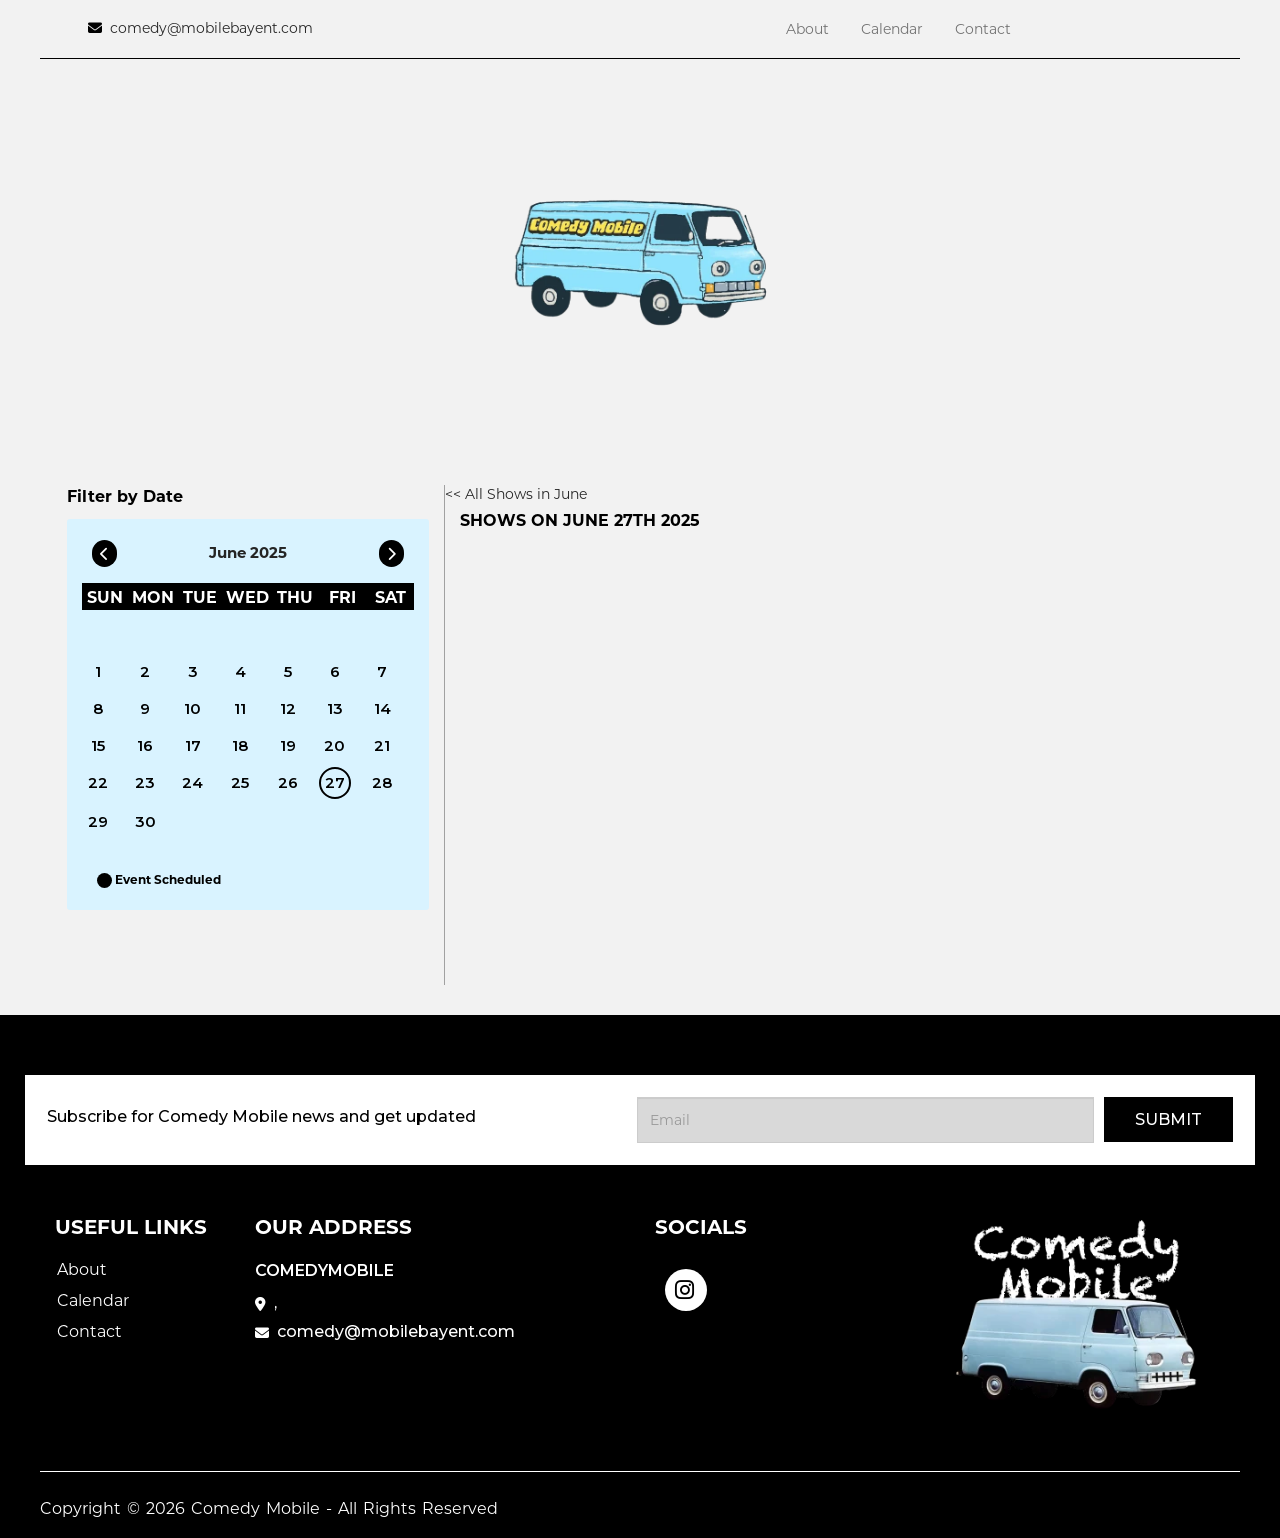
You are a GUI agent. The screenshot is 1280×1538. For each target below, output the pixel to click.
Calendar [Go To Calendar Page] (892, 29)
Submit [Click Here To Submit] (1168, 1119)
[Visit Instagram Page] (686, 1283)
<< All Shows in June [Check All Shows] (516, 494)
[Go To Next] (391, 549)
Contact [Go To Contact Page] (983, 29)
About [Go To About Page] (807, 29)
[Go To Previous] (104, 549)
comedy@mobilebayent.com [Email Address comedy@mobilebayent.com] (211, 28)
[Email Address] (865, 1120)
